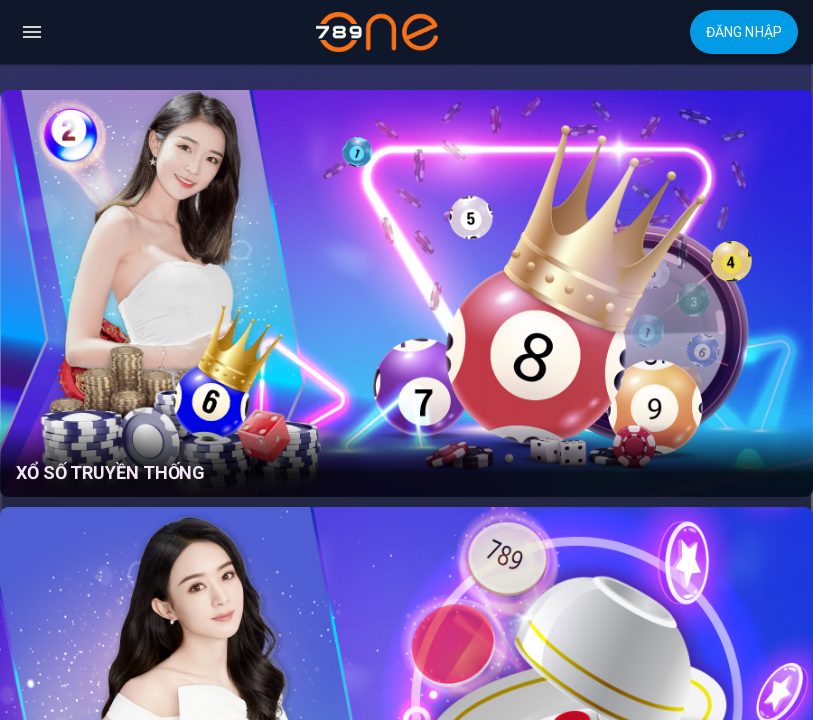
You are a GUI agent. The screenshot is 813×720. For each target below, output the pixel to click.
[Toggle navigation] (32, 32)
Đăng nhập (744, 32)
